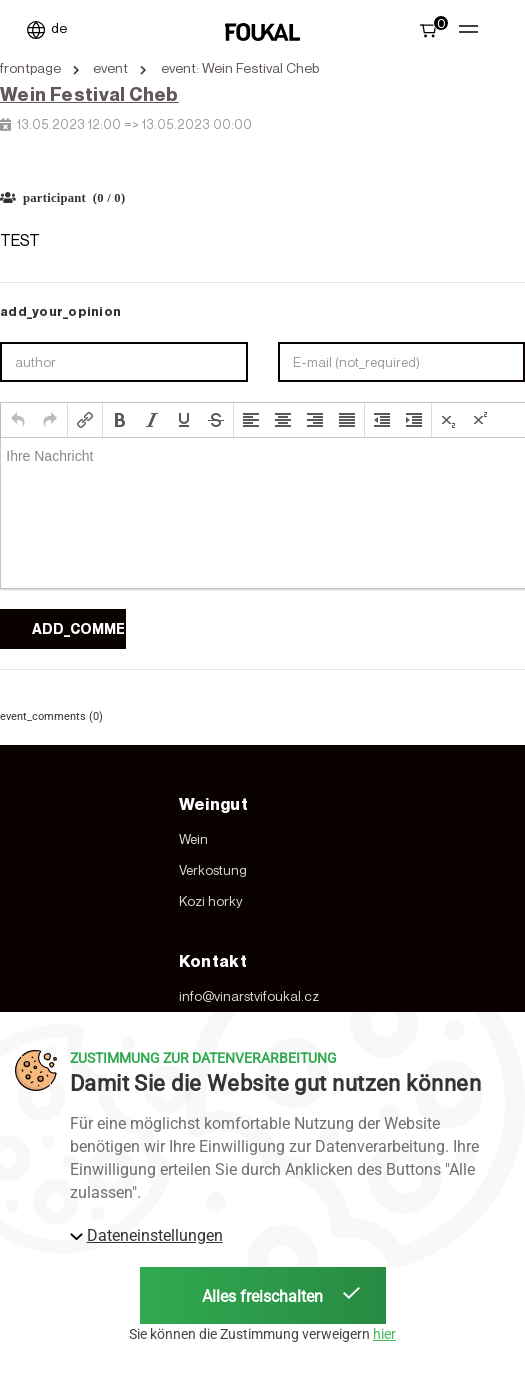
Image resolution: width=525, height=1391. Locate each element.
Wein (193, 839)
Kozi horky (211, 901)
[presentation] (18, 420)
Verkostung (213, 870)
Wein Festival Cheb (89, 94)
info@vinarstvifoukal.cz (249, 996)
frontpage (30, 68)
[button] (18, 420)
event (110, 68)
